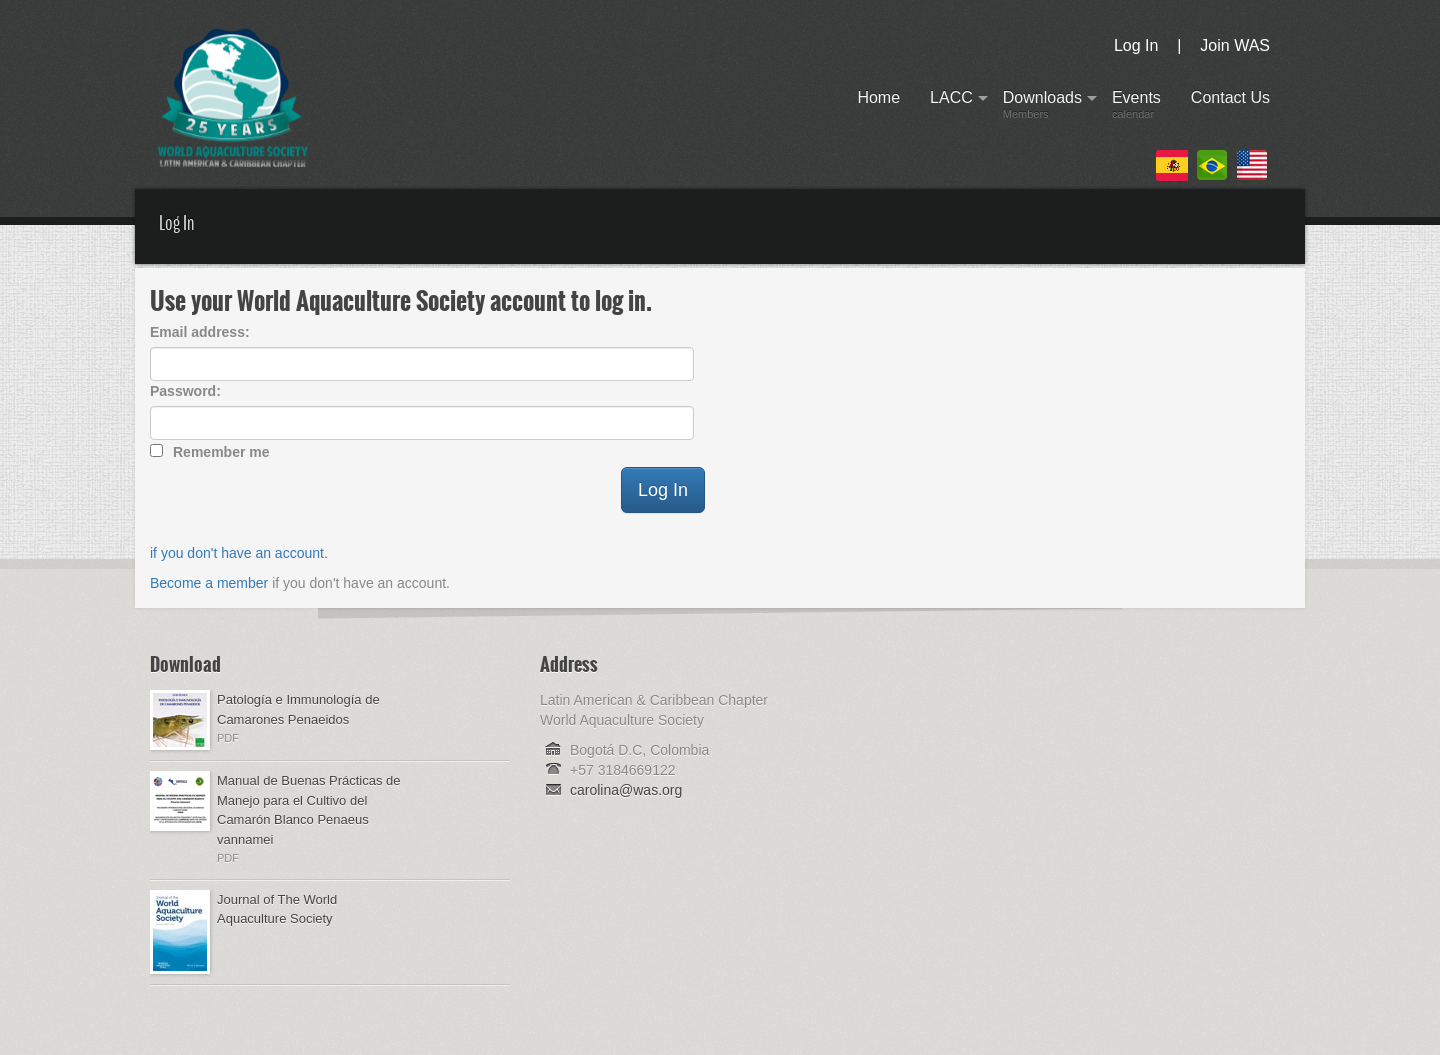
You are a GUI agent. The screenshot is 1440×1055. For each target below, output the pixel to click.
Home (878, 108)
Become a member (209, 583)
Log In (1136, 45)
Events (1136, 108)
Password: (185, 391)
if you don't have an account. (239, 553)
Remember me (221, 452)
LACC (951, 108)
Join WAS (1235, 45)
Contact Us (1230, 108)
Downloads (1042, 108)
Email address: (200, 332)
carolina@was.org (626, 790)
